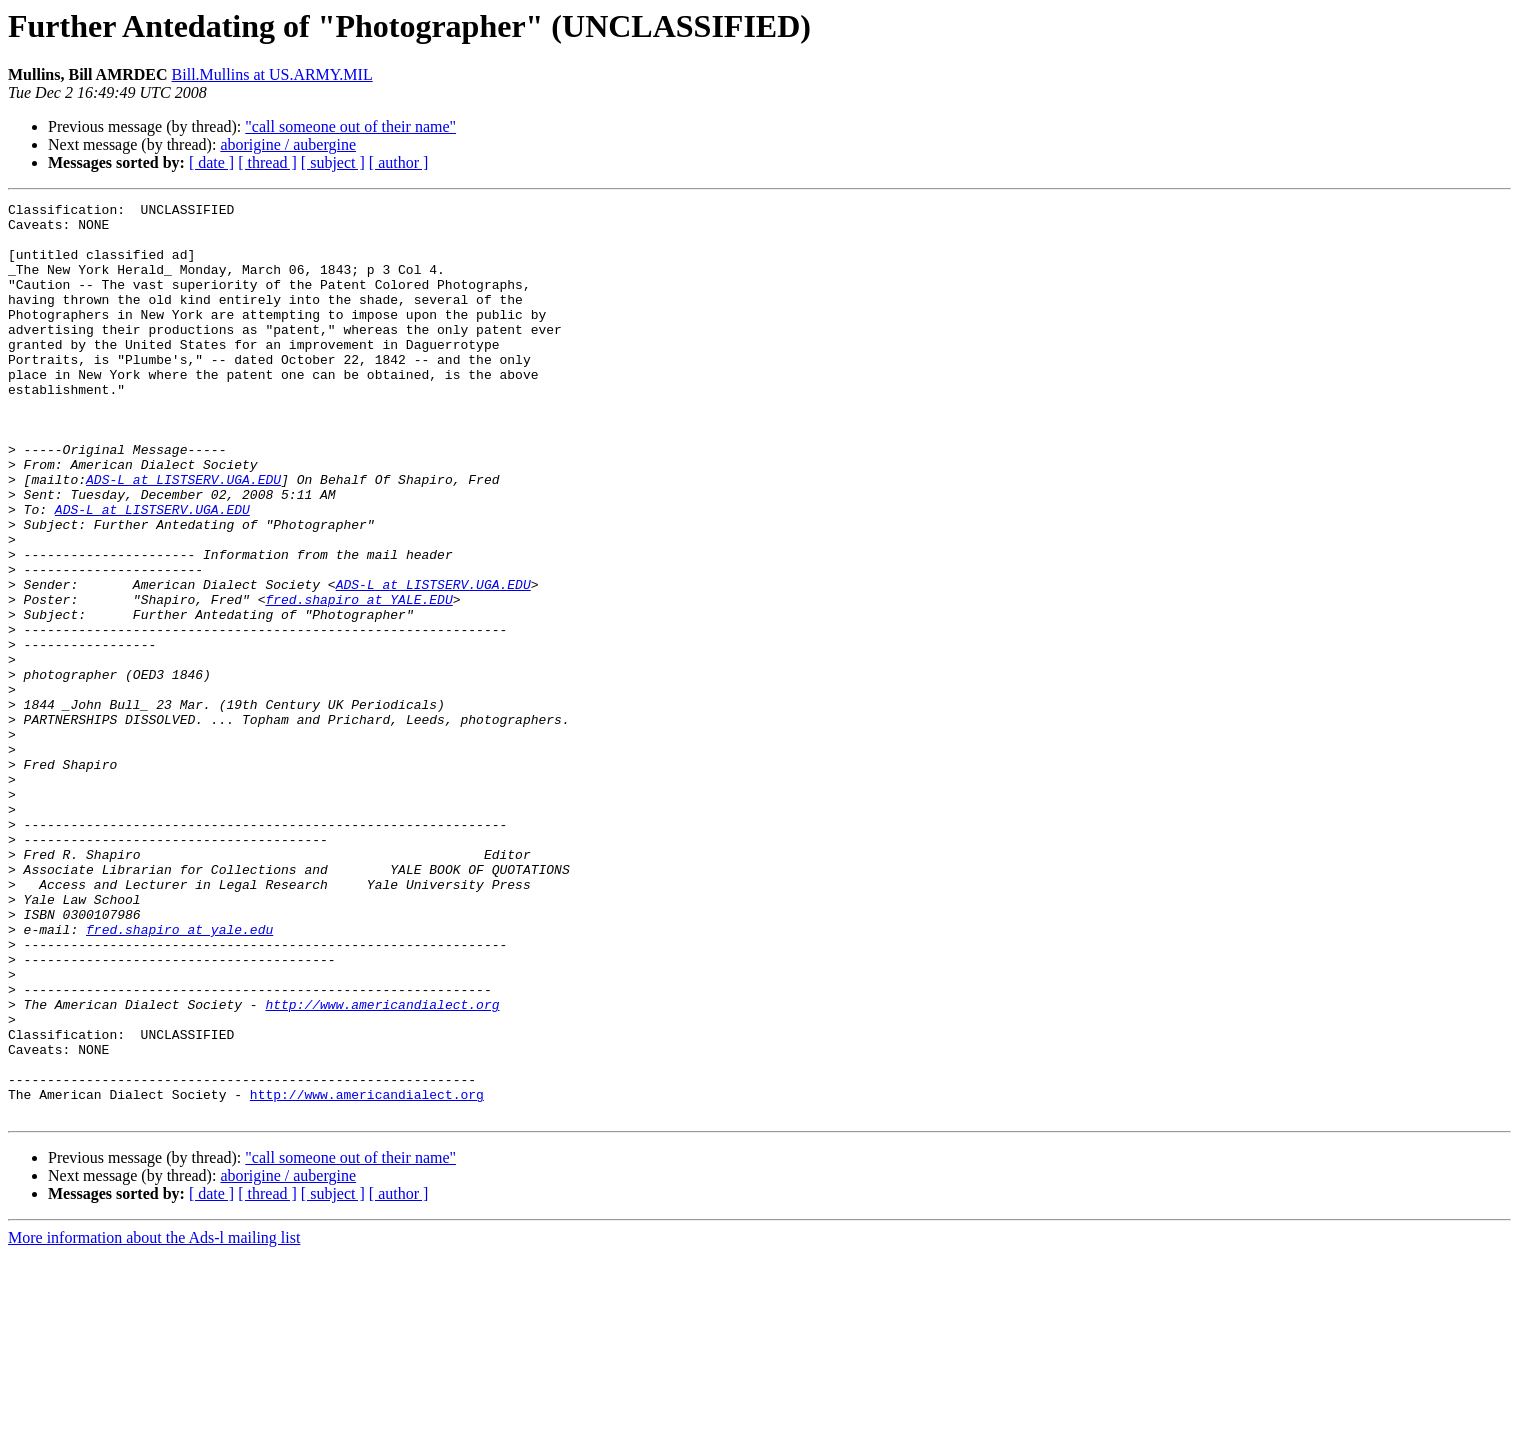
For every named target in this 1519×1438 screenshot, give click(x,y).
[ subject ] (333, 162)
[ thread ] (267, 162)
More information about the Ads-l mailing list (154, 1420)
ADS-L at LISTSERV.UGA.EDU (183, 536)
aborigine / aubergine (288, 144)
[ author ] (399, 162)
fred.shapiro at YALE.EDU (358, 680)
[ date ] (211, 162)
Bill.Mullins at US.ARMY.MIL (272, 74)
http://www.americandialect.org (382, 1166)
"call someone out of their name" (350, 126)
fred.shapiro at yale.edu (179, 1076)
